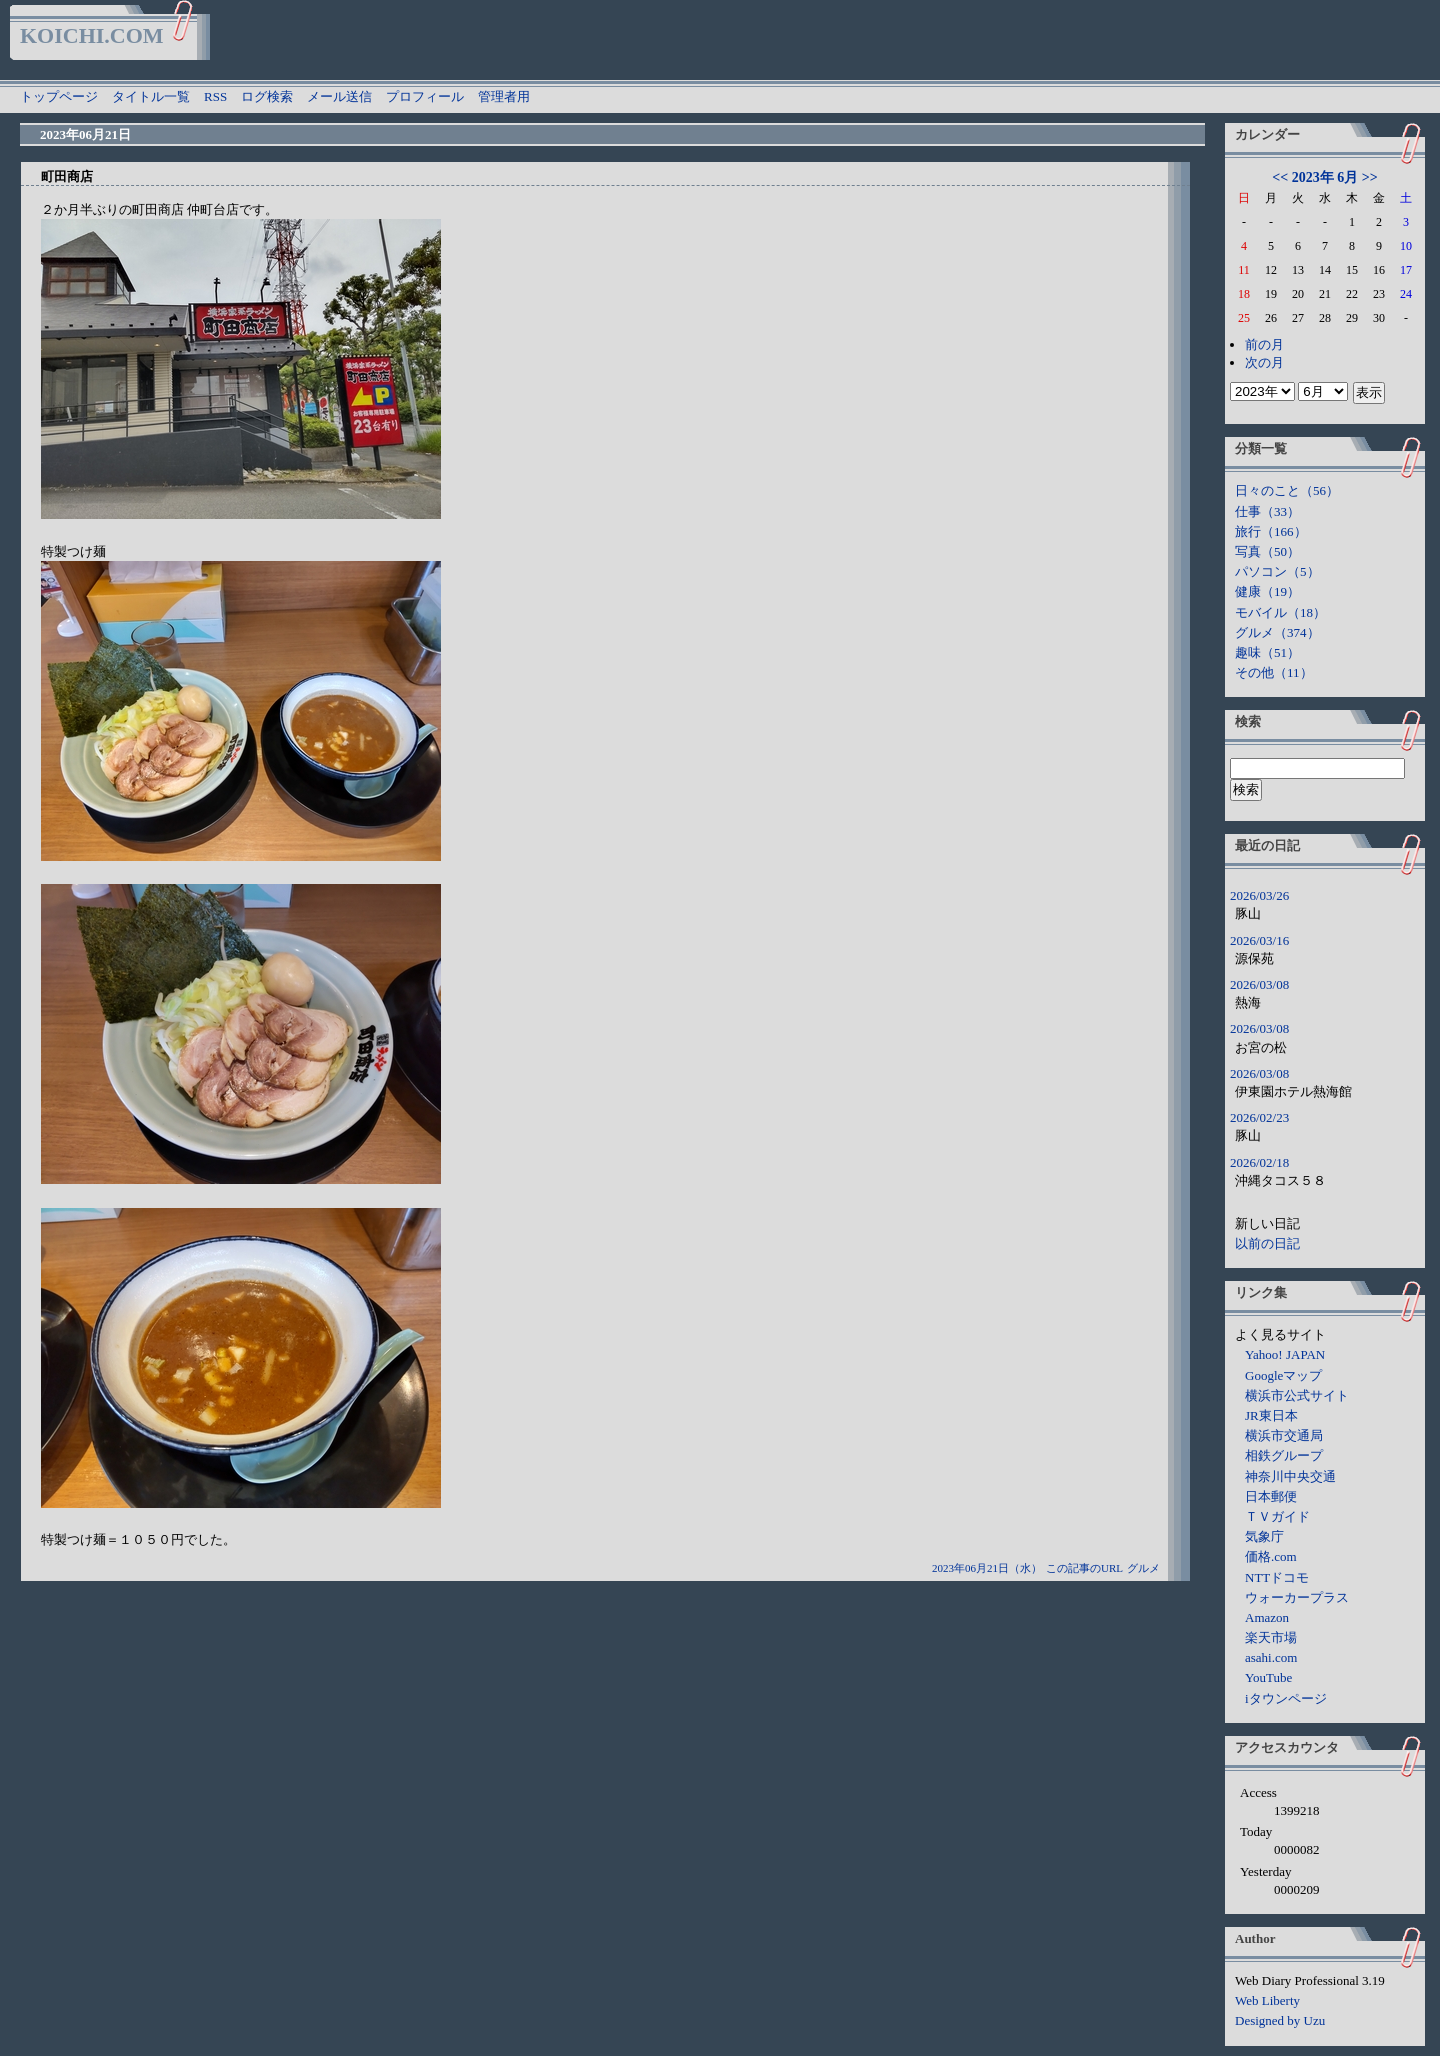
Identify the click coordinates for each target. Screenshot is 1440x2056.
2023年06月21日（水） (987, 1568)
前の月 (1264, 344)
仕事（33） (1267, 511)
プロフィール (425, 96)
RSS (215, 96)
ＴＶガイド (1277, 1516)
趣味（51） (1267, 652)
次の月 (1264, 362)
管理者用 (504, 96)
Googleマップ (1283, 1375)
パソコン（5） (1277, 571)
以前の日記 (1267, 1243)
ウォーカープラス (1297, 1597)
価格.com (1271, 1556)
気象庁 (1264, 1536)
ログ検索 (267, 96)
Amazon (1267, 1617)
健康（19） (1267, 591)
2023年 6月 (1325, 177)
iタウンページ (1286, 1698)
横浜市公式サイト (1297, 1395)
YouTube (1268, 1677)
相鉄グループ (1284, 1455)
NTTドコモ (1277, 1577)
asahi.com (1271, 1657)
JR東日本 (1271, 1415)
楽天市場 (1271, 1637)
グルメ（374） (1277, 632)
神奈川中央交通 (1290, 1476)
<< (1280, 177)
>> (1370, 177)
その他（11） (1274, 672)
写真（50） (1267, 551)
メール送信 (339, 96)
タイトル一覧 (151, 96)
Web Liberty (1267, 2000)
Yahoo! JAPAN (1285, 1354)
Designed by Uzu (1280, 2020)
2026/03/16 (1259, 940)
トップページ (59, 96)
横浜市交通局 (1284, 1435)
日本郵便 (1271, 1496)
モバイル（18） (1280, 612)
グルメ (1143, 1568)
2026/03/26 (1259, 895)
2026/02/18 (1259, 1162)
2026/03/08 (1259, 984)
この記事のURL (1084, 1568)
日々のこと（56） (1287, 490)
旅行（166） (1271, 531)
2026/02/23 (1259, 1117)
